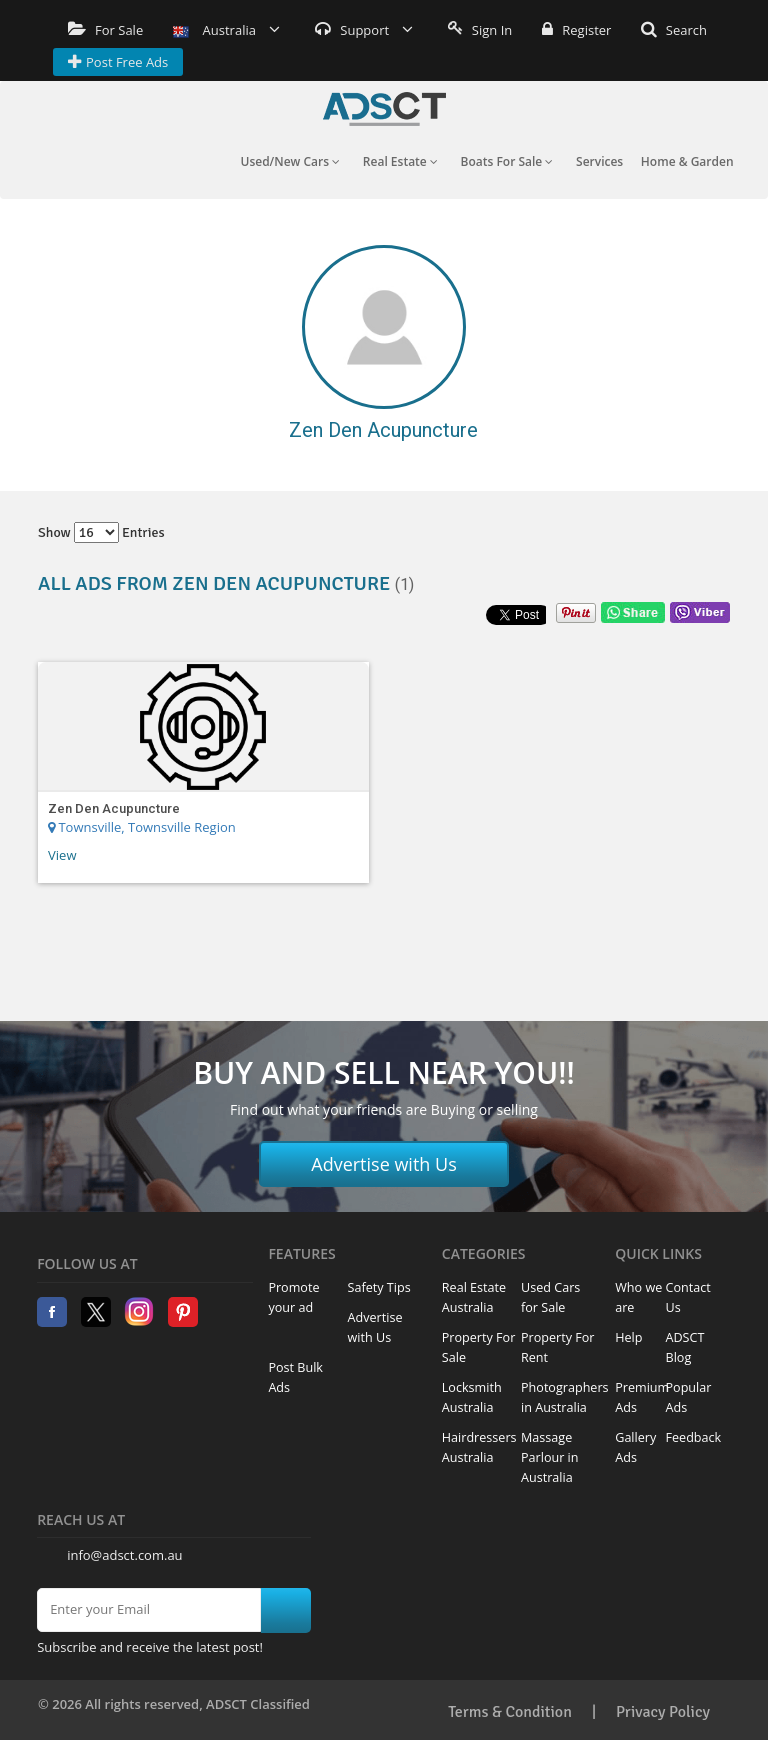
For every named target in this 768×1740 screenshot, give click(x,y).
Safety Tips (379, 1287)
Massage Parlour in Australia (550, 1457)
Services (599, 161)
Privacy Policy (663, 1712)
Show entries (101, 532)
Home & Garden (687, 161)
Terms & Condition (510, 1712)
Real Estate (400, 161)
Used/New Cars (290, 161)
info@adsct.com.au (124, 1555)
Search (674, 29)
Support (364, 29)
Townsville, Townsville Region (142, 827)
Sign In (480, 29)
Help (628, 1337)
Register (576, 29)
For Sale (105, 29)
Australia (226, 30)
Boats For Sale (507, 161)
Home (384, 109)
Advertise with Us (384, 1164)
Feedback (694, 1437)
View (62, 855)
